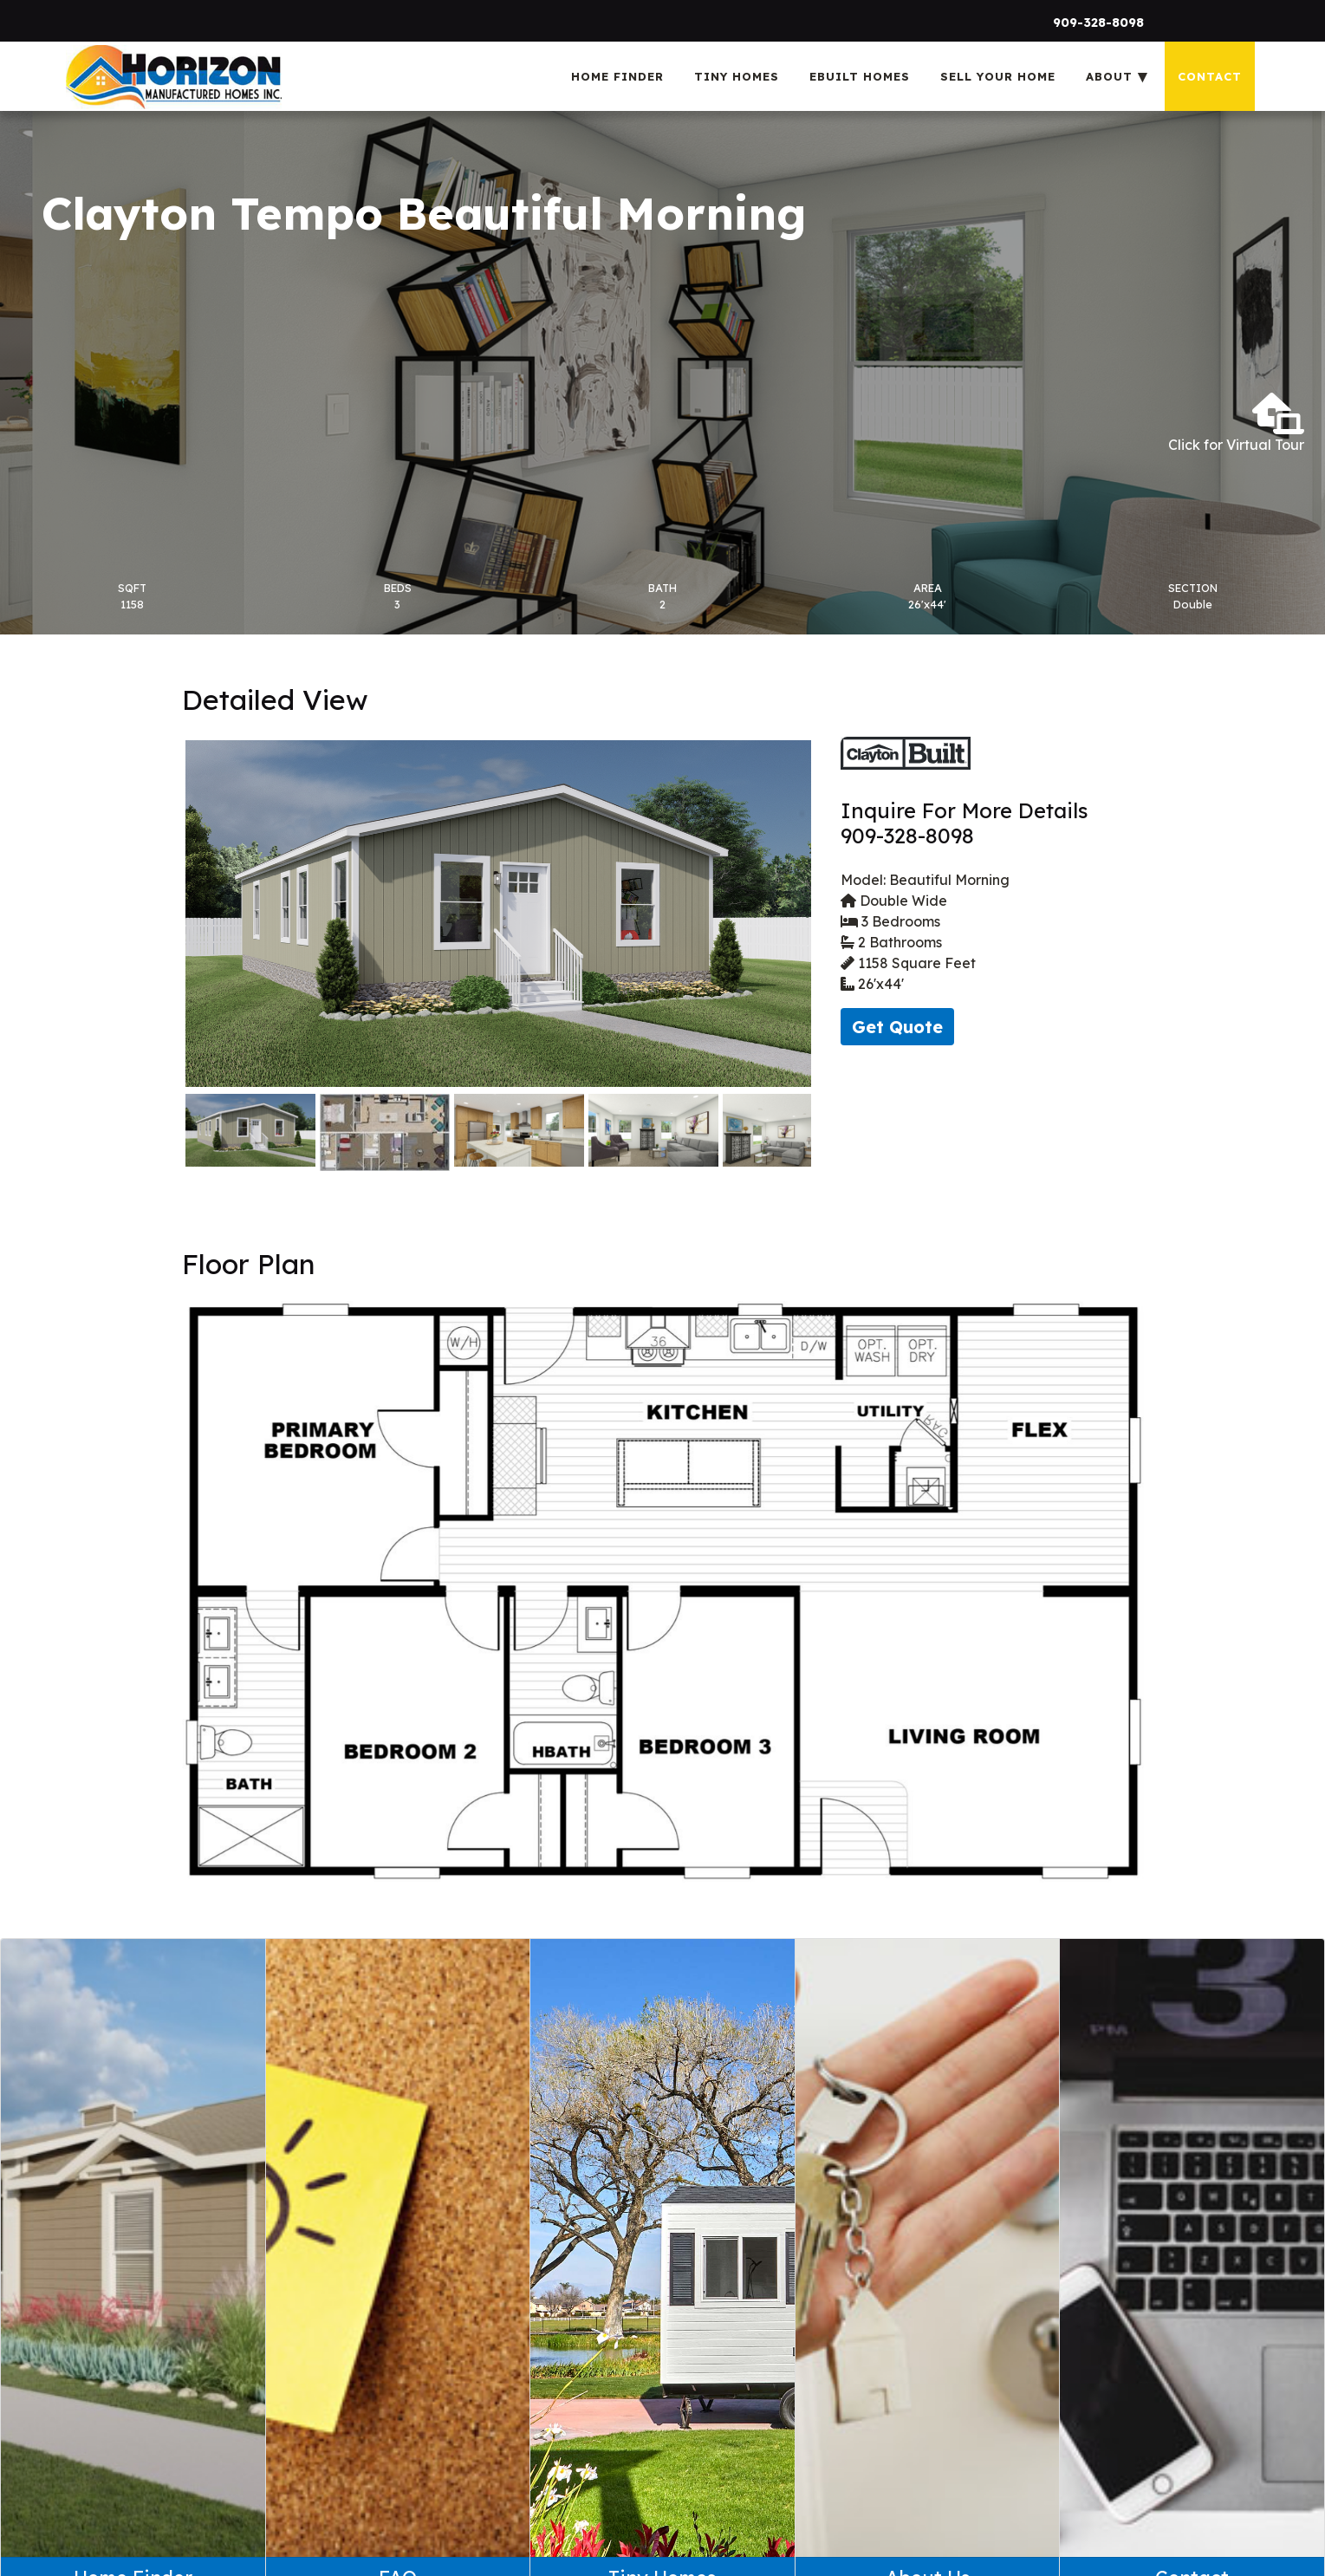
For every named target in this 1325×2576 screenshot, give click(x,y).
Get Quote (897, 1027)
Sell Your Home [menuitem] (997, 76)
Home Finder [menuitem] (617, 76)
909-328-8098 (1098, 22)
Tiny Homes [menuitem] (736, 76)
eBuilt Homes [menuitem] (859, 76)
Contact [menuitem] (1210, 76)
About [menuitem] (1109, 76)
